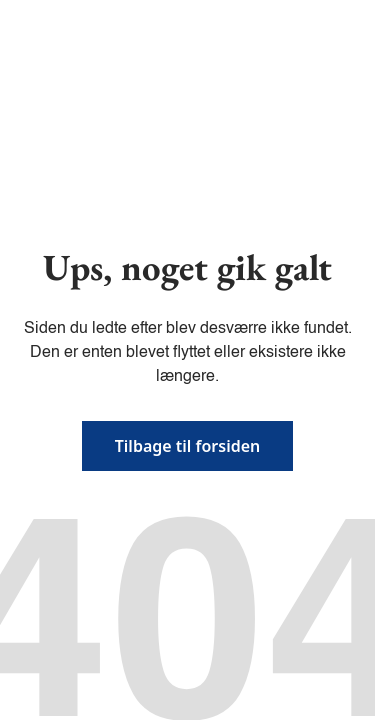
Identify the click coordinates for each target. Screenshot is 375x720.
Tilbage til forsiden (188, 446)
